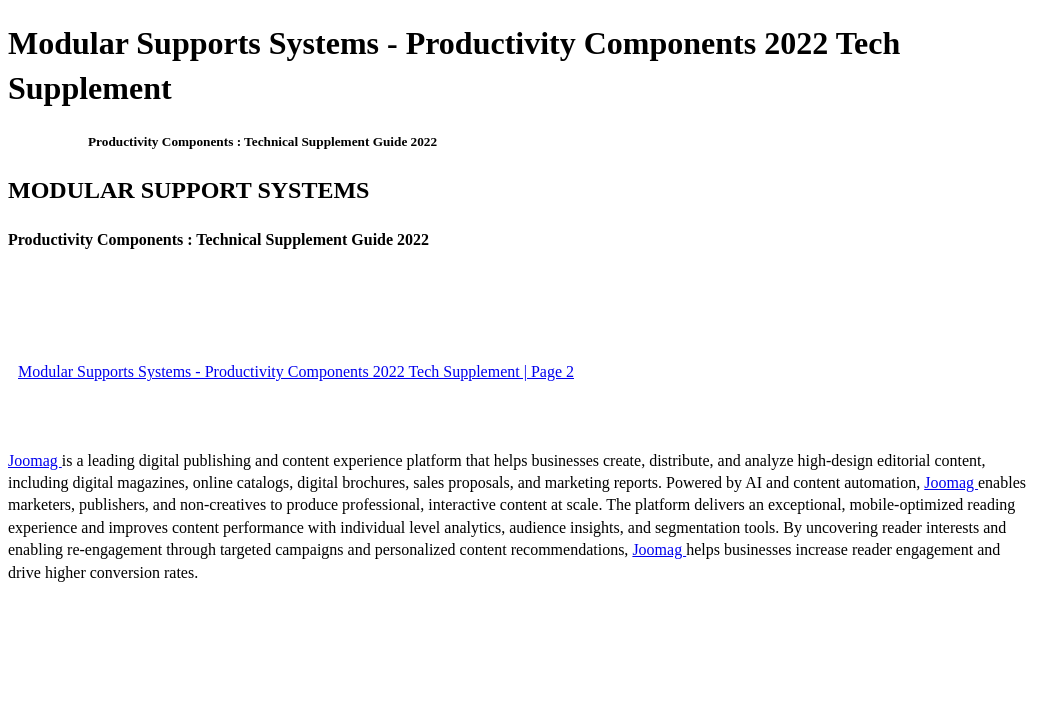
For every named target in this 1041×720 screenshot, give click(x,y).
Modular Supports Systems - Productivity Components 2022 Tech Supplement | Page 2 (296, 371)
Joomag (35, 460)
